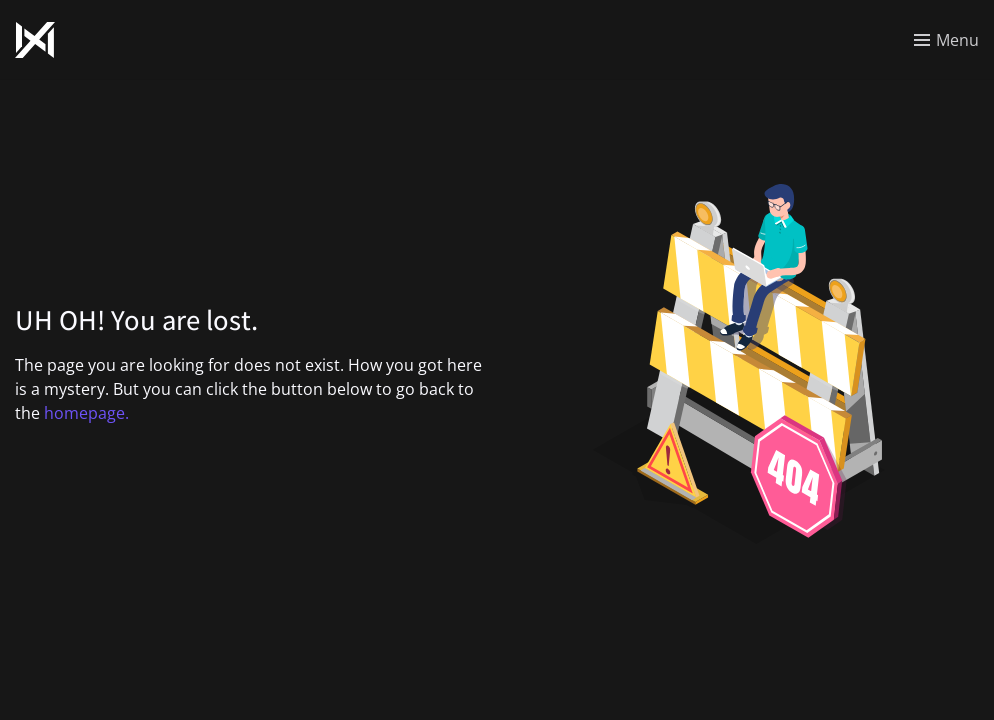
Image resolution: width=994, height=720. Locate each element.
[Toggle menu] (946, 40)
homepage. (86, 413)
